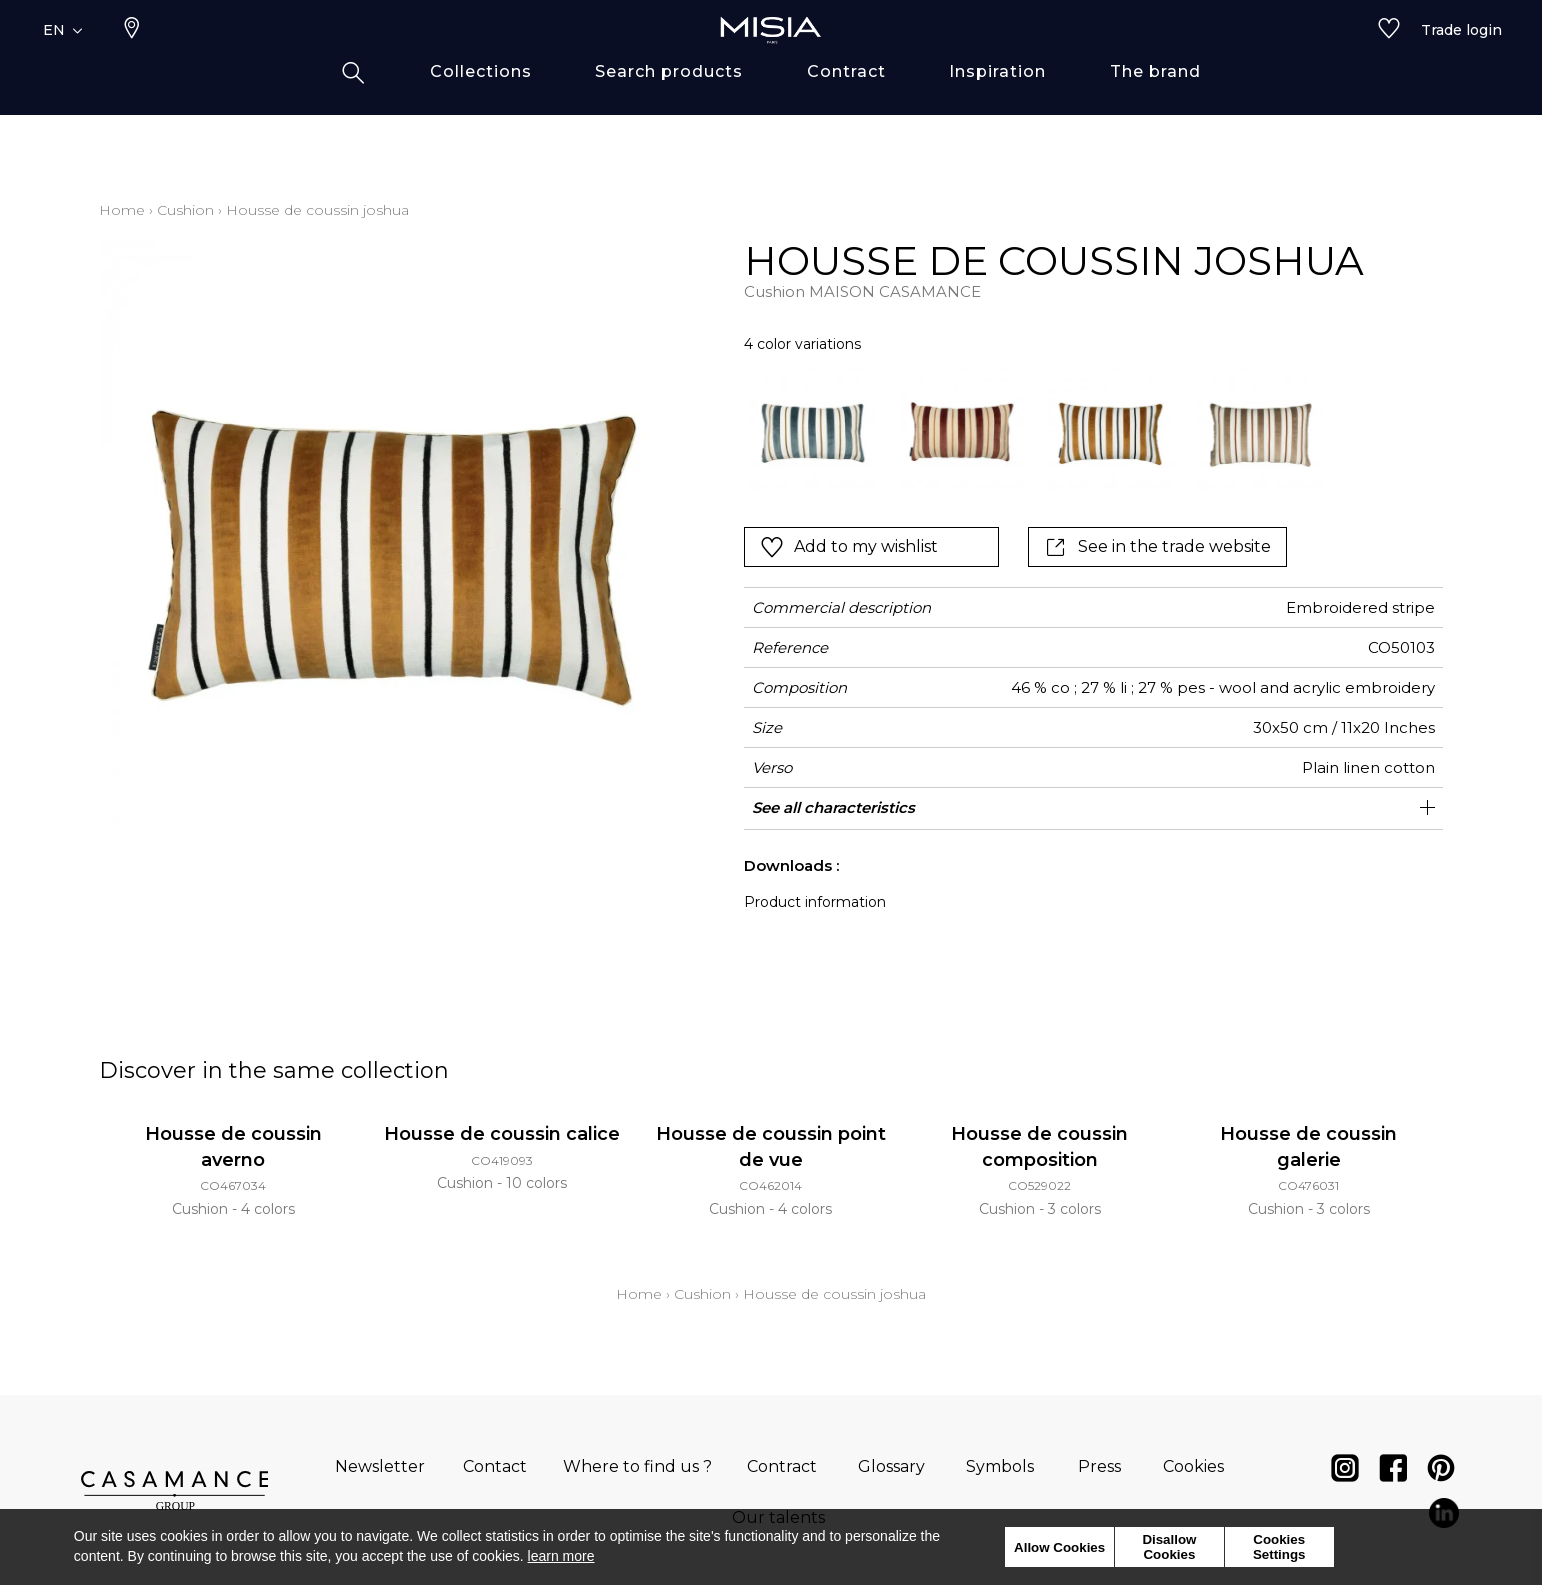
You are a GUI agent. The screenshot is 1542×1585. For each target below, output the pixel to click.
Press (1099, 1466)
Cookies (1193, 1466)
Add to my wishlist (849, 547)
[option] (812, 429)
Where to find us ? (637, 1466)
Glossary (891, 1466)
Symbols (1000, 1466)
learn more (561, 1556)
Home (122, 210)
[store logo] (771, 62)
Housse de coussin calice (502, 1134)
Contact (495, 1466)
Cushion (185, 210)
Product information (815, 902)
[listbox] (1024, 429)
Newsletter (380, 1466)
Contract (782, 1466)
